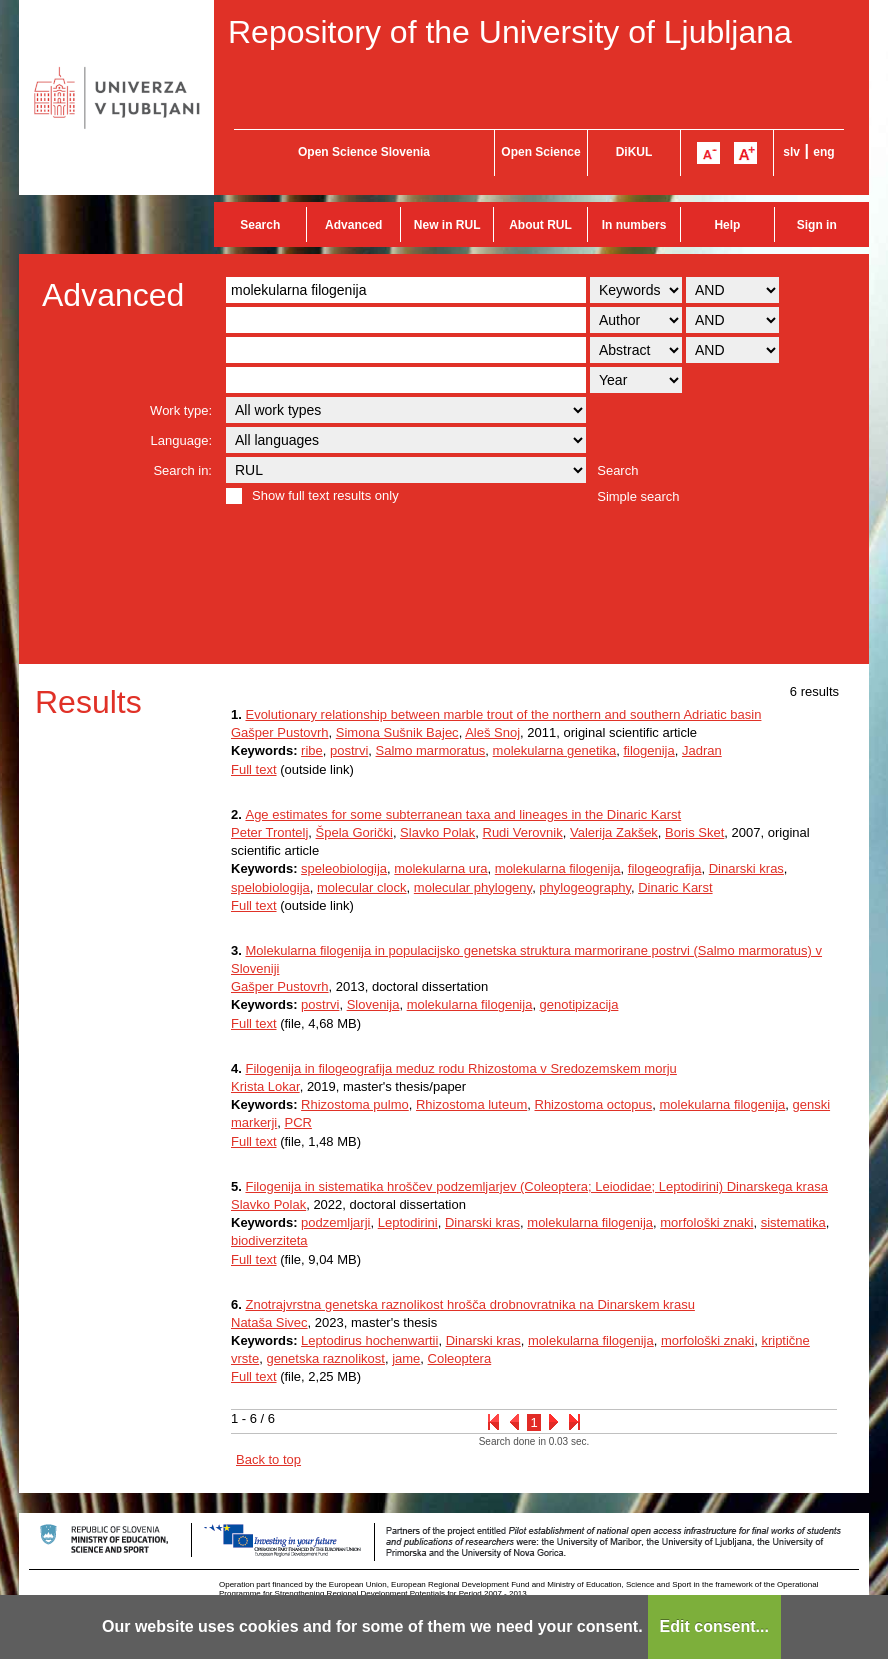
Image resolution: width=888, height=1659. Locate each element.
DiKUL (634, 152)
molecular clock (362, 887)
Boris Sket (694, 832)
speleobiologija (344, 868)
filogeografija (665, 868)
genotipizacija (579, 1004)
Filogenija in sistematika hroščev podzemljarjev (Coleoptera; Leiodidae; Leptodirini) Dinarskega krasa (536, 1186)
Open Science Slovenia (364, 152)
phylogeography (585, 887)
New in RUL (447, 225)
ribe (312, 750)
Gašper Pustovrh (280, 732)
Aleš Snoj (492, 732)
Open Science (540, 152)
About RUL (540, 225)
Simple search (638, 496)
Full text (254, 769)
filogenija (648, 750)
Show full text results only (325, 495)
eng (823, 152)
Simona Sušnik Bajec (397, 732)
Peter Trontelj (269, 832)
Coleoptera (460, 1358)
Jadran (702, 750)
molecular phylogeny (473, 887)
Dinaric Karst (675, 887)
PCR (297, 1122)
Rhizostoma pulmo (355, 1104)
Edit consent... (714, 1626)
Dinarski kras (746, 868)
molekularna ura (440, 868)
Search (260, 225)
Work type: (181, 410)
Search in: (182, 470)
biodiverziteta (269, 1240)
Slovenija (373, 1004)
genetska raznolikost (325, 1358)
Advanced (353, 225)
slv (791, 152)
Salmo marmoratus (431, 750)
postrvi (349, 750)
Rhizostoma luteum (471, 1104)
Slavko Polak (437, 832)
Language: (181, 440)
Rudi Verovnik (523, 832)
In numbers (634, 225)
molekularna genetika (555, 750)
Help (727, 225)
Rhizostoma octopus (594, 1104)
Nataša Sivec (269, 1322)
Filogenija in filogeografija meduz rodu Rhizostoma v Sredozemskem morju (460, 1068)
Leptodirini (408, 1222)
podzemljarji (335, 1222)
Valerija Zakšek (614, 832)
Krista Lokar (265, 1086)
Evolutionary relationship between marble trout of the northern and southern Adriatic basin (503, 714)
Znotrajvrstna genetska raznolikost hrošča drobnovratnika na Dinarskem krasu (469, 1304)
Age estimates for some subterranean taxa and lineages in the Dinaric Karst (463, 814)
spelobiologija (270, 887)
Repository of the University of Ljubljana (510, 32)
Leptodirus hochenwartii (369, 1340)
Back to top (268, 1459)
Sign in (817, 225)
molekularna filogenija (558, 868)
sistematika (793, 1222)
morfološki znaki (706, 1222)
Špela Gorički (354, 832)
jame (406, 1358)
